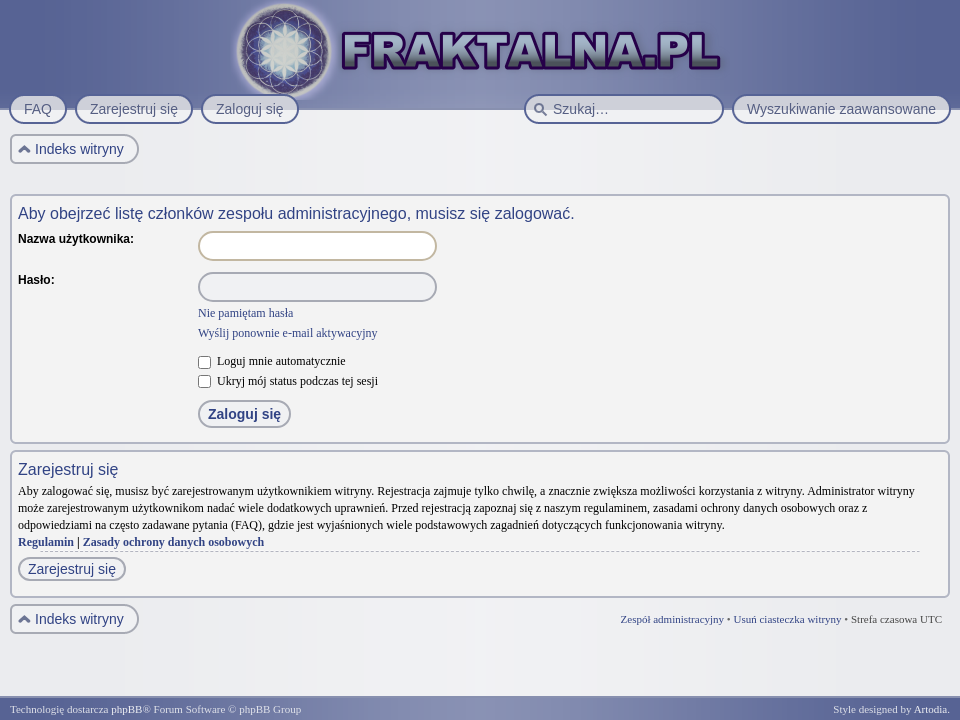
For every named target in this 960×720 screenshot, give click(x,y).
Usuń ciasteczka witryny (787, 619)
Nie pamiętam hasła (245, 313)
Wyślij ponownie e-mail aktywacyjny (288, 333)
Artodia (931, 709)
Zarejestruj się (72, 569)
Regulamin (46, 542)
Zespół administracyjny (673, 619)
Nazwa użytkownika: (76, 239)
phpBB (126, 709)
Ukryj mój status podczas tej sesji (288, 381)
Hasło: (36, 280)
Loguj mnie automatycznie (272, 361)
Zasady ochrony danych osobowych (174, 542)
